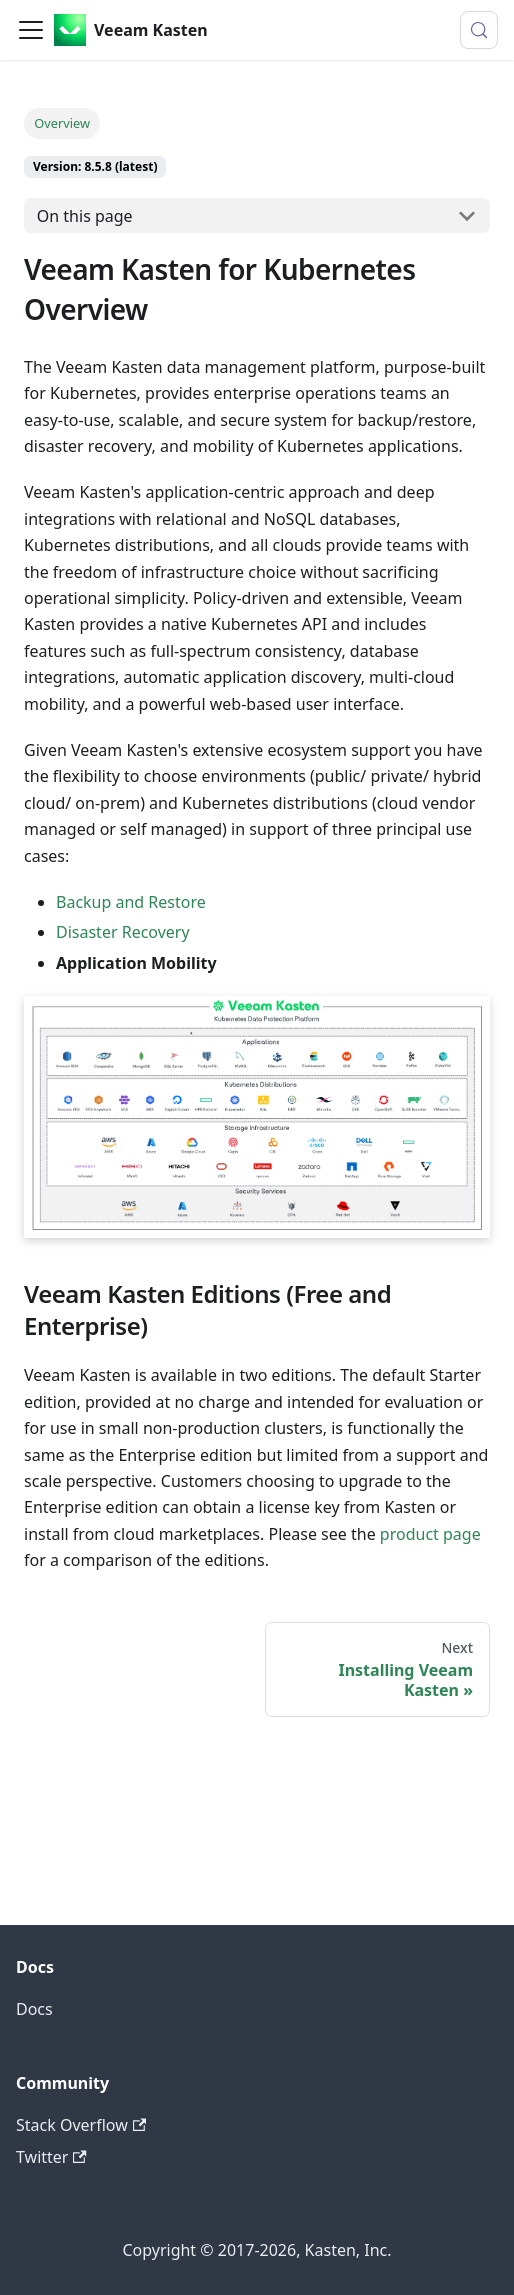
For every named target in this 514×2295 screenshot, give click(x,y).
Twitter (51, 2157)
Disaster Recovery (123, 932)
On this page (85, 216)
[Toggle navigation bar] (31, 30)
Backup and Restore (131, 902)
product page (430, 1534)
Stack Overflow (81, 2125)
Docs (34, 2009)
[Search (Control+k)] (479, 30)
